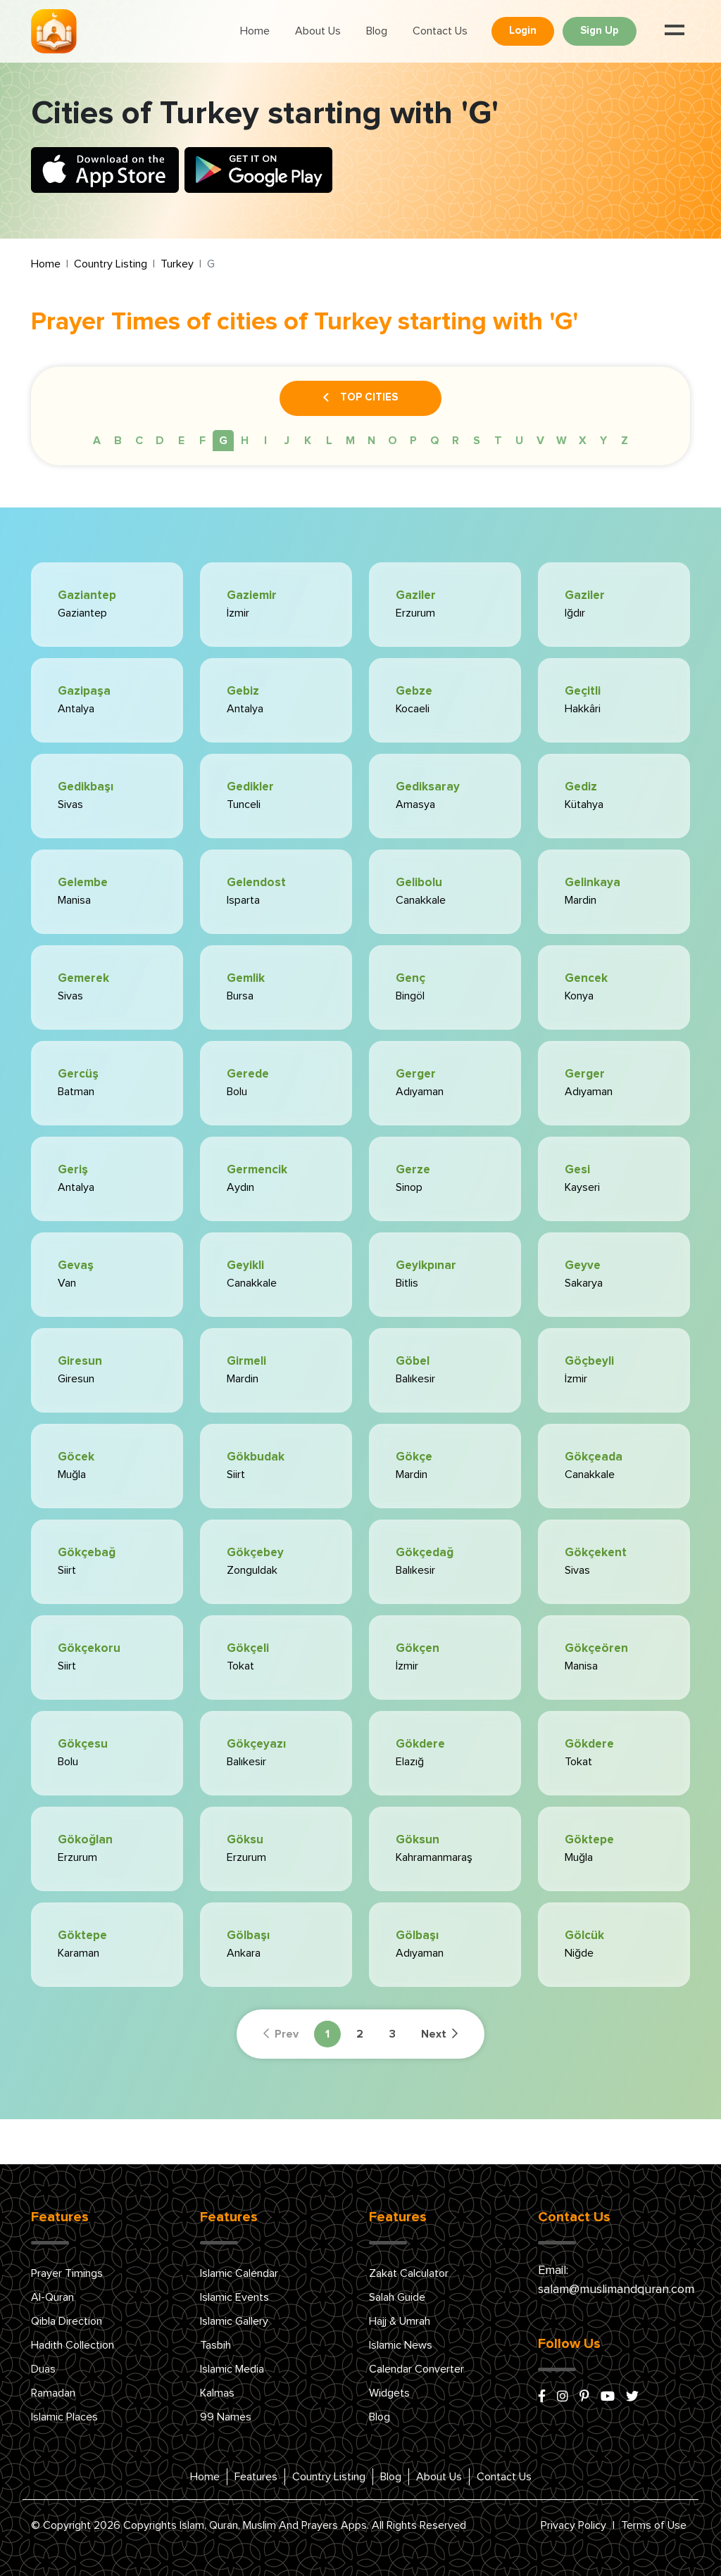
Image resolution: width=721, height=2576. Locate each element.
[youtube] (608, 2397)
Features (255, 2476)
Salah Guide (397, 2297)
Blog (376, 31)
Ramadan (53, 2393)
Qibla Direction (66, 2321)
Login (523, 30)
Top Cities (360, 398)
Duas (43, 2369)
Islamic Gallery (234, 2321)
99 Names (225, 2417)
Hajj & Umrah (399, 2321)
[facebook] (542, 2397)
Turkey (177, 264)
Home (255, 31)
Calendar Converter (416, 2369)
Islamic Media (232, 2369)
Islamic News (400, 2345)
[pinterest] (584, 2397)
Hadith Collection (72, 2345)
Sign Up (599, 30)
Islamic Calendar (239, 2273)
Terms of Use (653, 2525)
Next (439, 2034)
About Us (318, 31)
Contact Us (440, 31)
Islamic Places (64, 2417)
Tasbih (215, 2345)
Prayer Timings (67, 2273)
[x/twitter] (632, 2397)
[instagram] (562, 2397)
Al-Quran (52, 2297)
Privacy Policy (573, 2525)
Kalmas (217, 2393)
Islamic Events (234, 2297)
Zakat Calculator (409, 2273)
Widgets (389, 2393)
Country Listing (110, 264)
